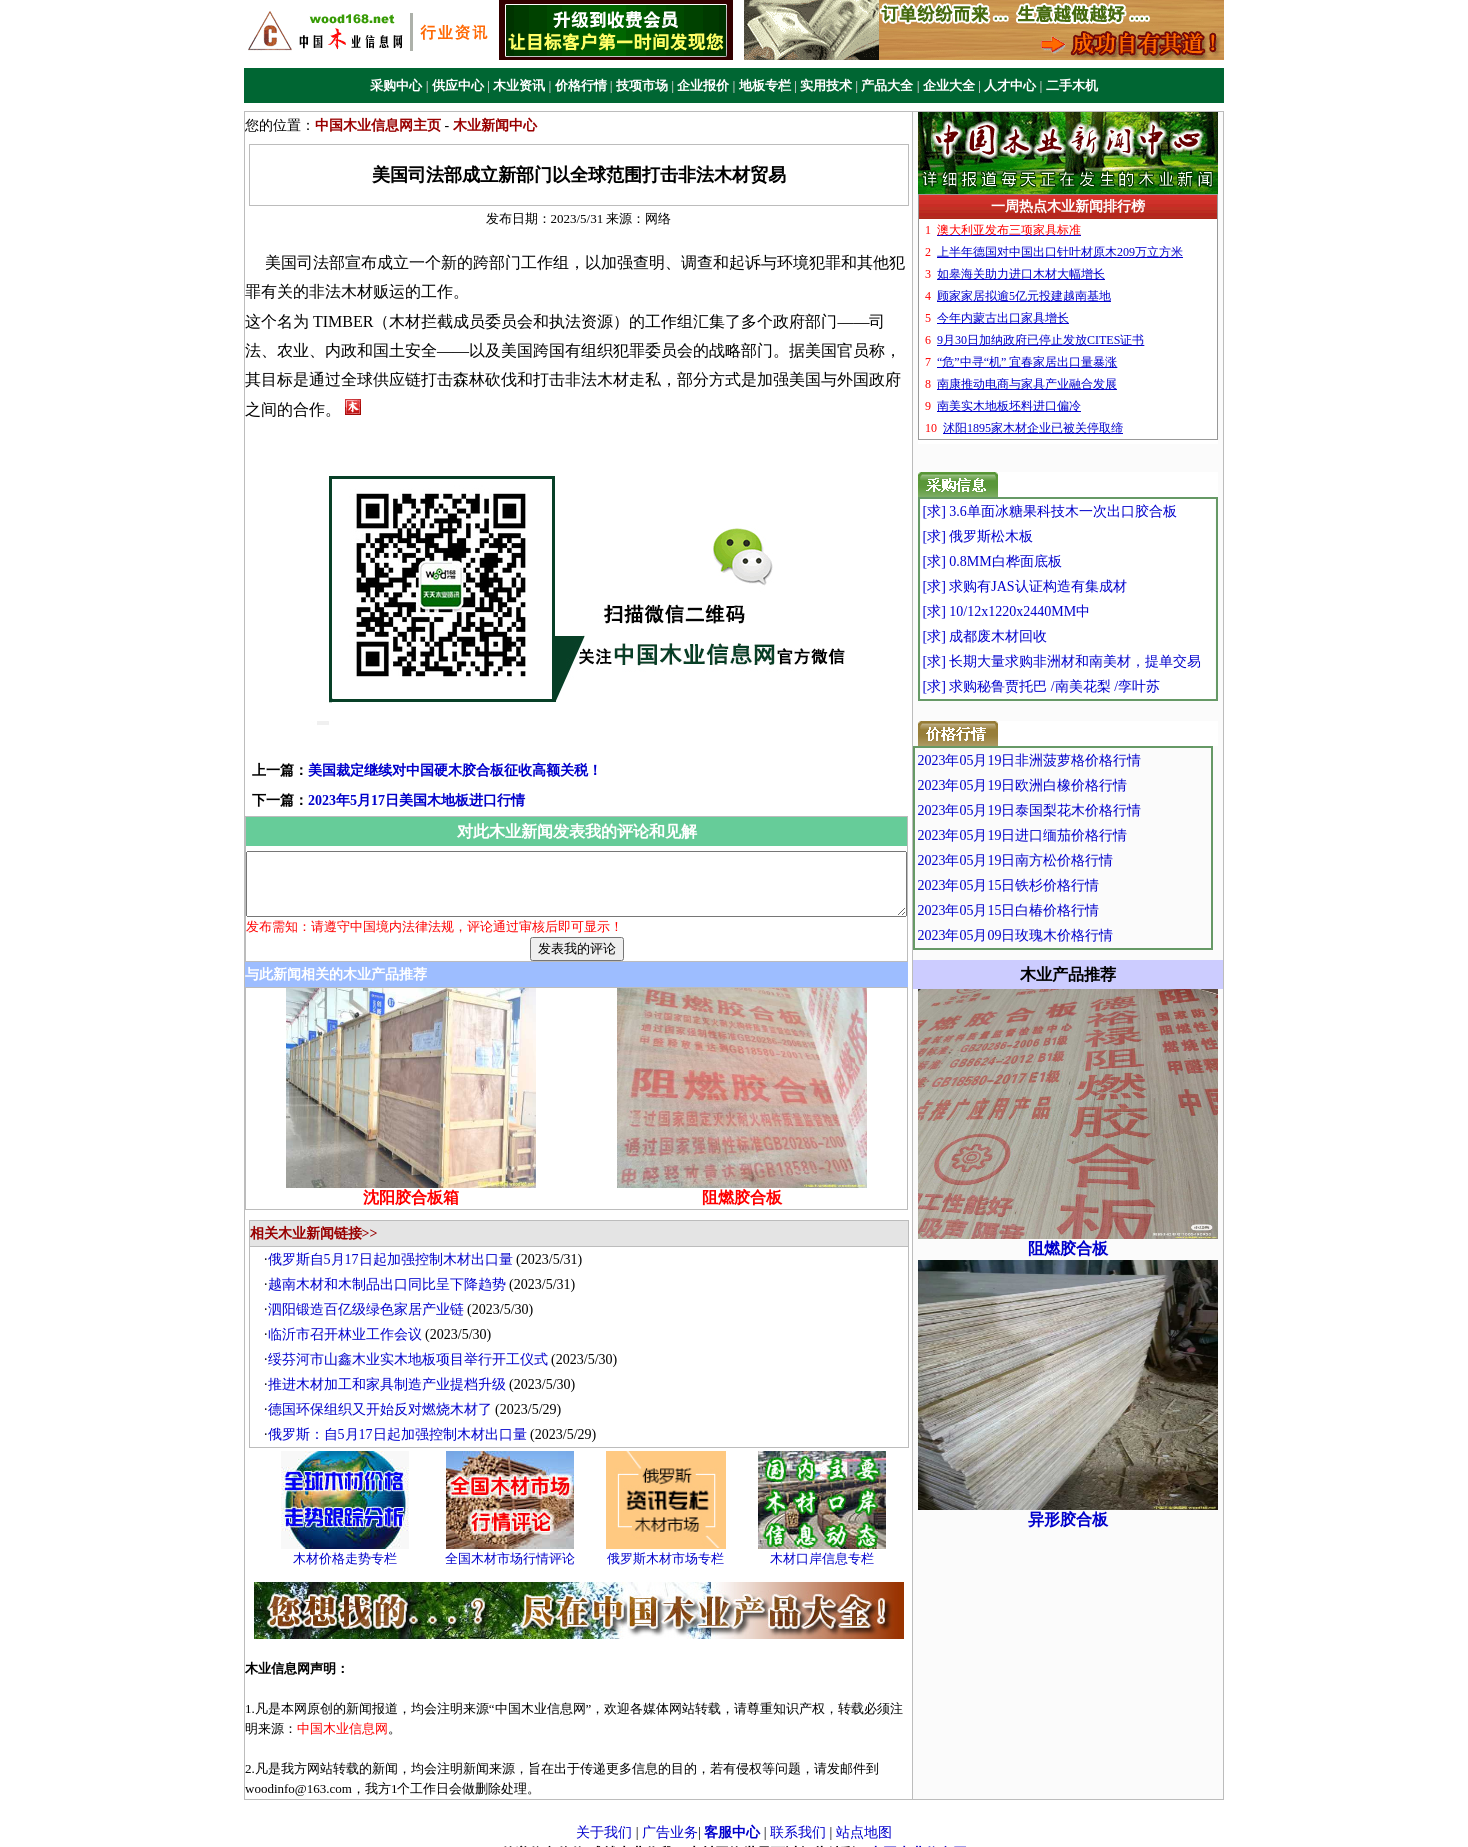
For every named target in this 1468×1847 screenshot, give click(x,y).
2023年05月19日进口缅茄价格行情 (1065, 835)
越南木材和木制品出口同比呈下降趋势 (392, 1267)
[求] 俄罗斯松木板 (1015, 536)
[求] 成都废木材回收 (1022, 636)
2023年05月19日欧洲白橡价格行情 (1065, 785)
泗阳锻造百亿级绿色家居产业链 (371, 1292)
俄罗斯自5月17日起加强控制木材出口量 (395, 1242)
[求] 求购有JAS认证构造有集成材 (1062, 586)
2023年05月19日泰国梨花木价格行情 (1072, 810)
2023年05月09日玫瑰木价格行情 (1058, 935)
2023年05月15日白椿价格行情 (1051, 910)
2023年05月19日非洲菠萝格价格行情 (1072, 760)
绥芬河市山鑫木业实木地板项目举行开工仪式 (413, 1342)
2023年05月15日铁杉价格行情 (1051, 885)
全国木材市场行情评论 (515, 1541)
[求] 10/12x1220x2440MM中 (1044, 611)
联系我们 (798, 1814)
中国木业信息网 (918, 1836)
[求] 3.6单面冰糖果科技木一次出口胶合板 (1087, 511)
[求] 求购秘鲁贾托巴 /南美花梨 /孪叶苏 (1079, 686)
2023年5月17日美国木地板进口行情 (384, 771)
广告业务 (670, 1814)
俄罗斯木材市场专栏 (671, 1541)
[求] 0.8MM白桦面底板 (1029, 561)
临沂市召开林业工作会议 (350, 1317)
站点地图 (864, 1814)
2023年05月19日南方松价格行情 (1058, 860)
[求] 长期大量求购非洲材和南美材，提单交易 (1099, 661)
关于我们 (604, 1814)
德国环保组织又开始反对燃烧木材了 (385, 1392)
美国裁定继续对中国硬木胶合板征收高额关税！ (423, 741)
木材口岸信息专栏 (827, 1541)
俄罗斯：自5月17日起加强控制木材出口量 (402, 1417)
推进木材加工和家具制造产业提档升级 (392, 1367)
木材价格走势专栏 (350, 1541)
